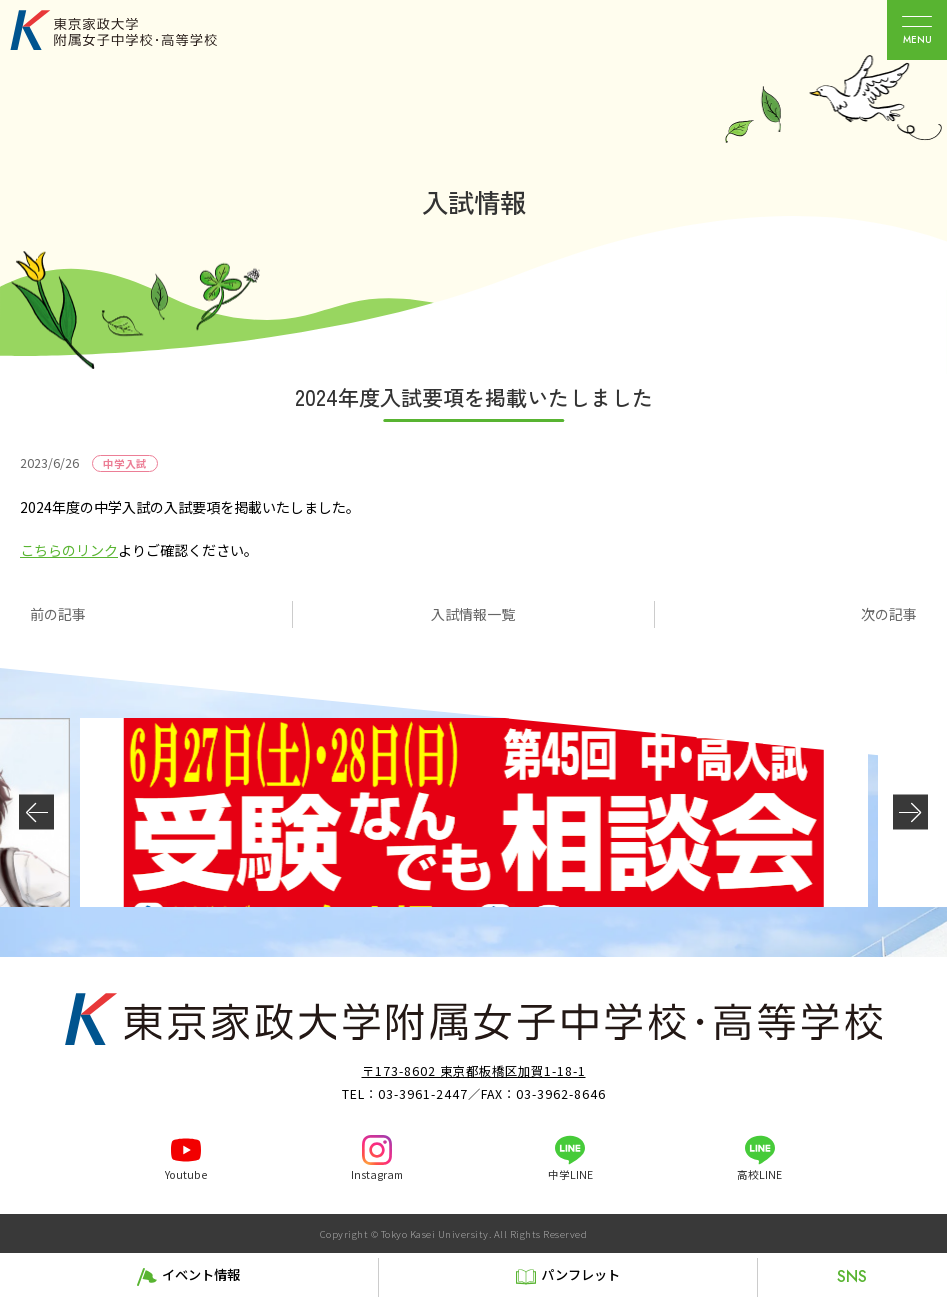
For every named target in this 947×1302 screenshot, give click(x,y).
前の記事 (58, 614)
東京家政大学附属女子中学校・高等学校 (136, 30)
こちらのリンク (69, 550)
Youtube (186, 1174)
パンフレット (580, 1274)
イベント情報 (201, 1274)
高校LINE (759, 1174)
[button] (36, 812)
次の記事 (889, 614)
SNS (852, 1276)
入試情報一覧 (473, 614)
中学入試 (125, 463)
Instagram (377, 1174)
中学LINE (570, 1174)
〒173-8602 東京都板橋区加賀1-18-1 (474, 1071)
